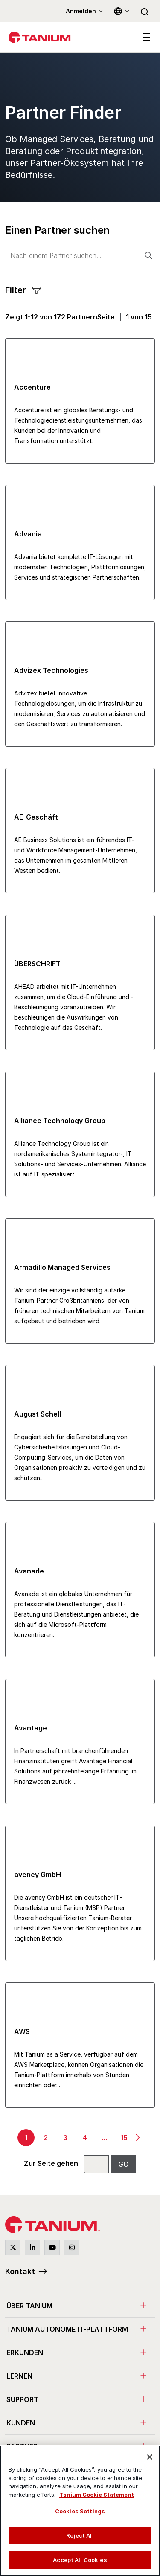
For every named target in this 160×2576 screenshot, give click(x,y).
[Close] (149, 2457)
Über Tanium (29, 2305)
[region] (80, 2510)
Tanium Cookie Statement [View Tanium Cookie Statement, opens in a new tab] (96, 2494)
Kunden (20, 2423)
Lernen (19, 2376)
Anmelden (81, 10)
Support (22, 2399)
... (104, 2137)
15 (124, 2137)
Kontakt (20, 2271)
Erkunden (24, 2352)
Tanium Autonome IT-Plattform (67, 2329)
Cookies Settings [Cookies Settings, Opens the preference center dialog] (80, 2511)
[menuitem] (80, 2305)
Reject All (79, 2535)
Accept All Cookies (80, 2559)
